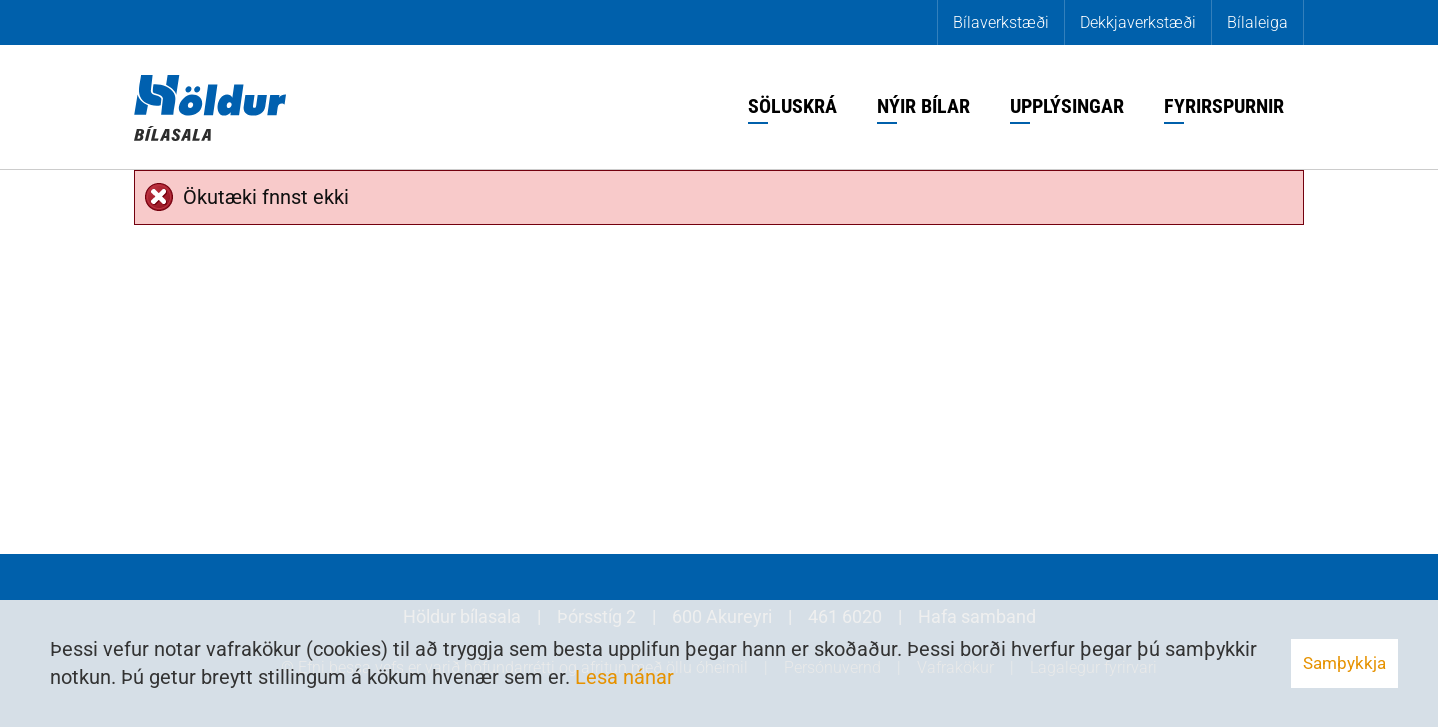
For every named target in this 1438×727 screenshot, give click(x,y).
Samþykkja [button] (1344, 663)
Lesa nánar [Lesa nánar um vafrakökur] (624, 677)
